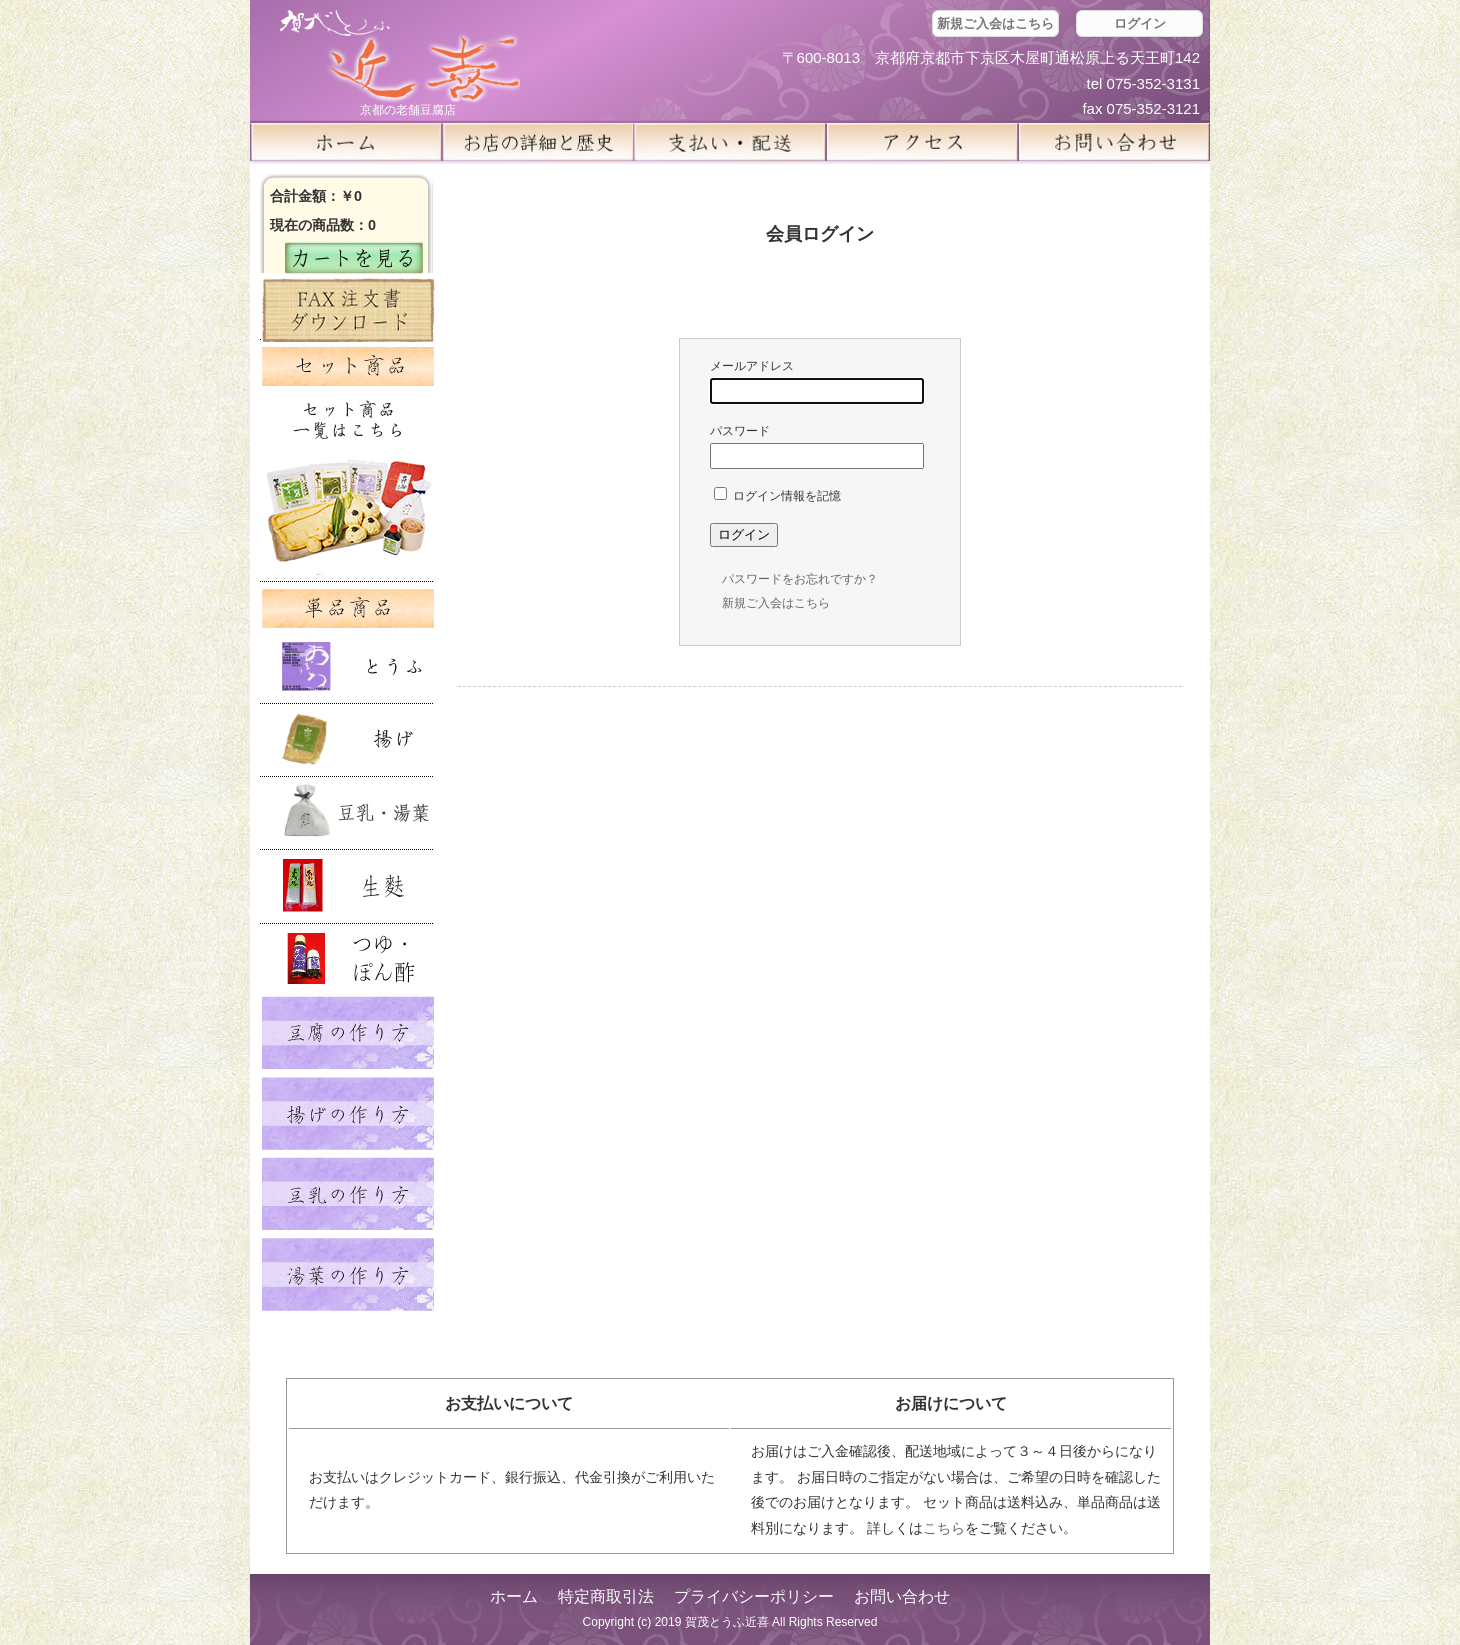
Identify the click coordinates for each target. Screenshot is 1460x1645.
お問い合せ (1114, 142)
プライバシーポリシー (754, 1596)
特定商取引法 (606, 1596)
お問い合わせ (902, 1596)
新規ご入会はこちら (995, 23)
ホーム (346, 142)
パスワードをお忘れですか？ (800, 579)
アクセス (922, 142)
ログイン (1140, 23)
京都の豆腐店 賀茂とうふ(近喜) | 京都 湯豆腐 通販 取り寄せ (400, 56)
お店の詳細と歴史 (538, 142)
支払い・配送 (730, 142)
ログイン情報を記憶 (777, 496)
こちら (944, 1528)
